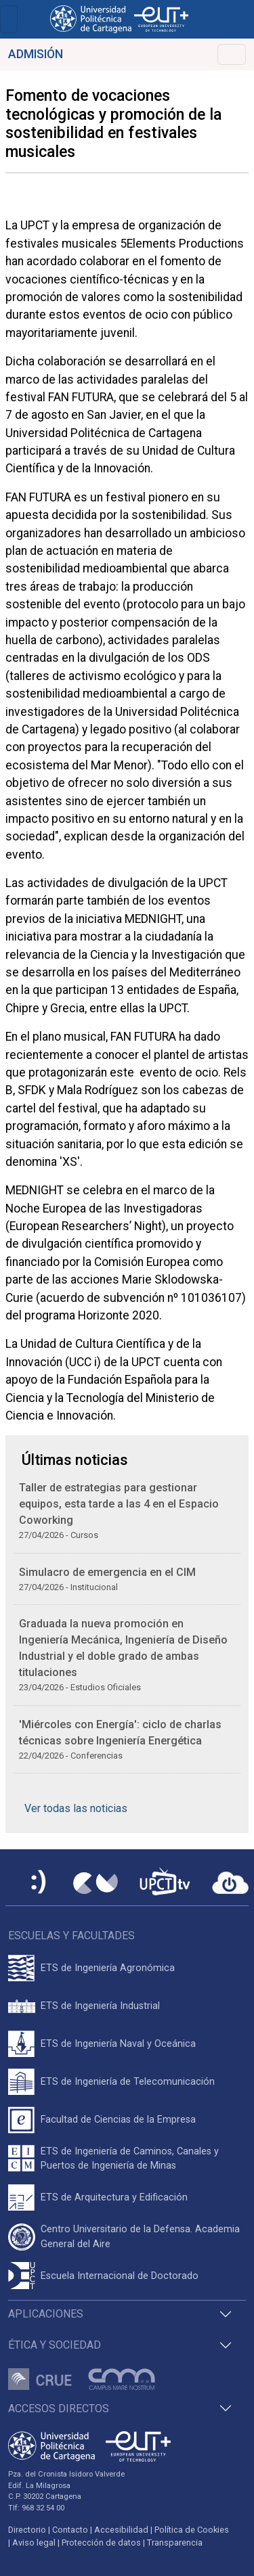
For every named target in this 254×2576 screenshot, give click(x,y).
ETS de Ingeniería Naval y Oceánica (118, 2044)
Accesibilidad (121, 2530)
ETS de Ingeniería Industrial (100, 2006)
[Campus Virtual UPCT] (95, 1883)
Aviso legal (34, 2542)
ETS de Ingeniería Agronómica (108, 1968)
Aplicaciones (45, 2313)
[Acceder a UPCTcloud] (230, 1883)
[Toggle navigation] (9, 19)
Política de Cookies (191, 2530)
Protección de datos (101, 2542)
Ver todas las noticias (75, 1808)
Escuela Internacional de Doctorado (119, 2276)
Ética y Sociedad (54, 2344)
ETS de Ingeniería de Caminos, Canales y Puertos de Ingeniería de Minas (130, 2159)
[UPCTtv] (164, 1883)
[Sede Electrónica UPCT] (39, 1882)
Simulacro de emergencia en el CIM (107, 1572)
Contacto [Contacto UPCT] (70, 2530)
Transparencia (175, 2542)
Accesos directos (58, 2408)
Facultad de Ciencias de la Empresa (118, 2119)
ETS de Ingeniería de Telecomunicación (128, 2081)
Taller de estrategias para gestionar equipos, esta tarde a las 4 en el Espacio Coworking (119, 1504)
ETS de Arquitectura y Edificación (114, 2197)
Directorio (27, 2530)
